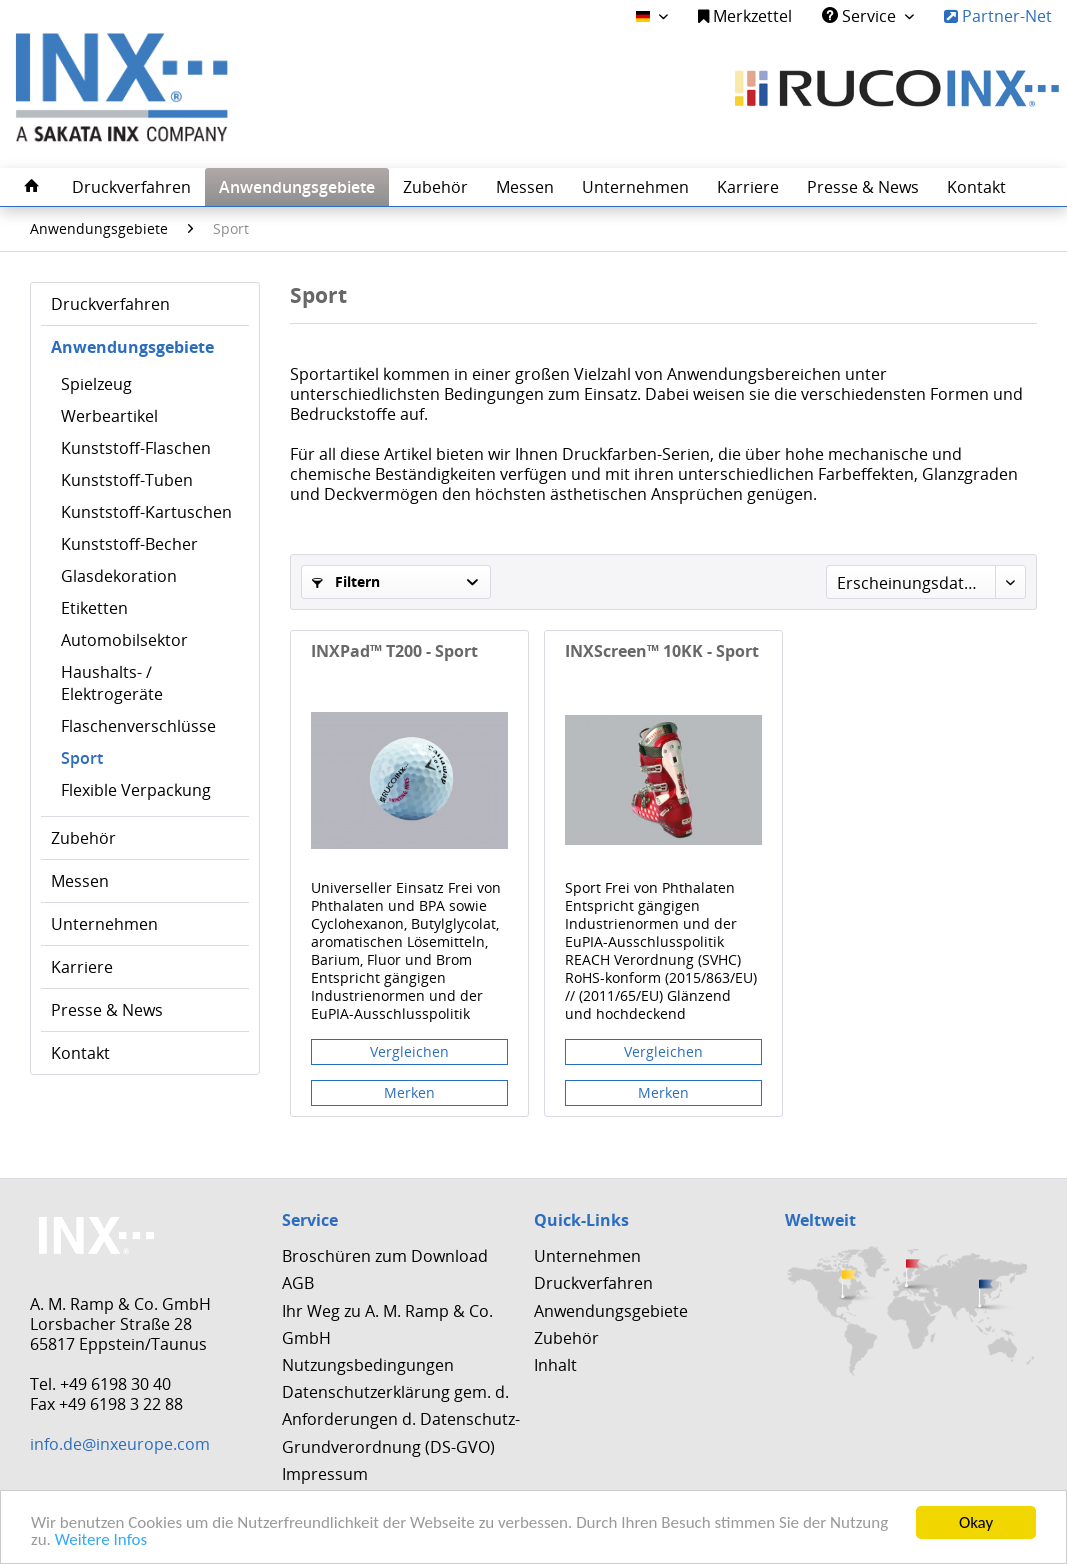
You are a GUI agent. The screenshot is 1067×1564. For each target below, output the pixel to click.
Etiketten (94, 608)
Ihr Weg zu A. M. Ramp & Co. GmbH (387, 1324)
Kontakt (80, 1053)
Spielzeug (96, 384)
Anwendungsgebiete (132, 347)
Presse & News (107, 1010)
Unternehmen (104, 924)
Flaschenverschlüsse (138, 726)
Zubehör (83, 838)
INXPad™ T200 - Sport (394, 651)
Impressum (325, 1474)
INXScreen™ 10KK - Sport (662, 651)
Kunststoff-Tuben (127, 480)
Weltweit (820, 1220)
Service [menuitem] (861, 16)
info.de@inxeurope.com (120, 1444)
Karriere (82, 967)
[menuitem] (745, 16)
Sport (82, 758)
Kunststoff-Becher (129, 544)
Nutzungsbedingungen (368, 1365)
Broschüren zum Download (385, 1256)
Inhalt (555, 1365)
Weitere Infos (101, 1539)
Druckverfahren (110, 304)
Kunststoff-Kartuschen (146, 512)
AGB (298, 1283)
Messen (80, 881)
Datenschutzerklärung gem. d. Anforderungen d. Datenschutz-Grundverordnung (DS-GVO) (401, 1419)
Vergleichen (409, 1051)
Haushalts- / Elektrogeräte (112, 683)
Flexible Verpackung (136, 790)
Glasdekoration (119, 576)
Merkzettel (745, 16)
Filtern (346, 581)
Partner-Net (998, 16)
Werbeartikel (109, 416)
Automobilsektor (124, 640)
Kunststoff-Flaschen (136, 448)
